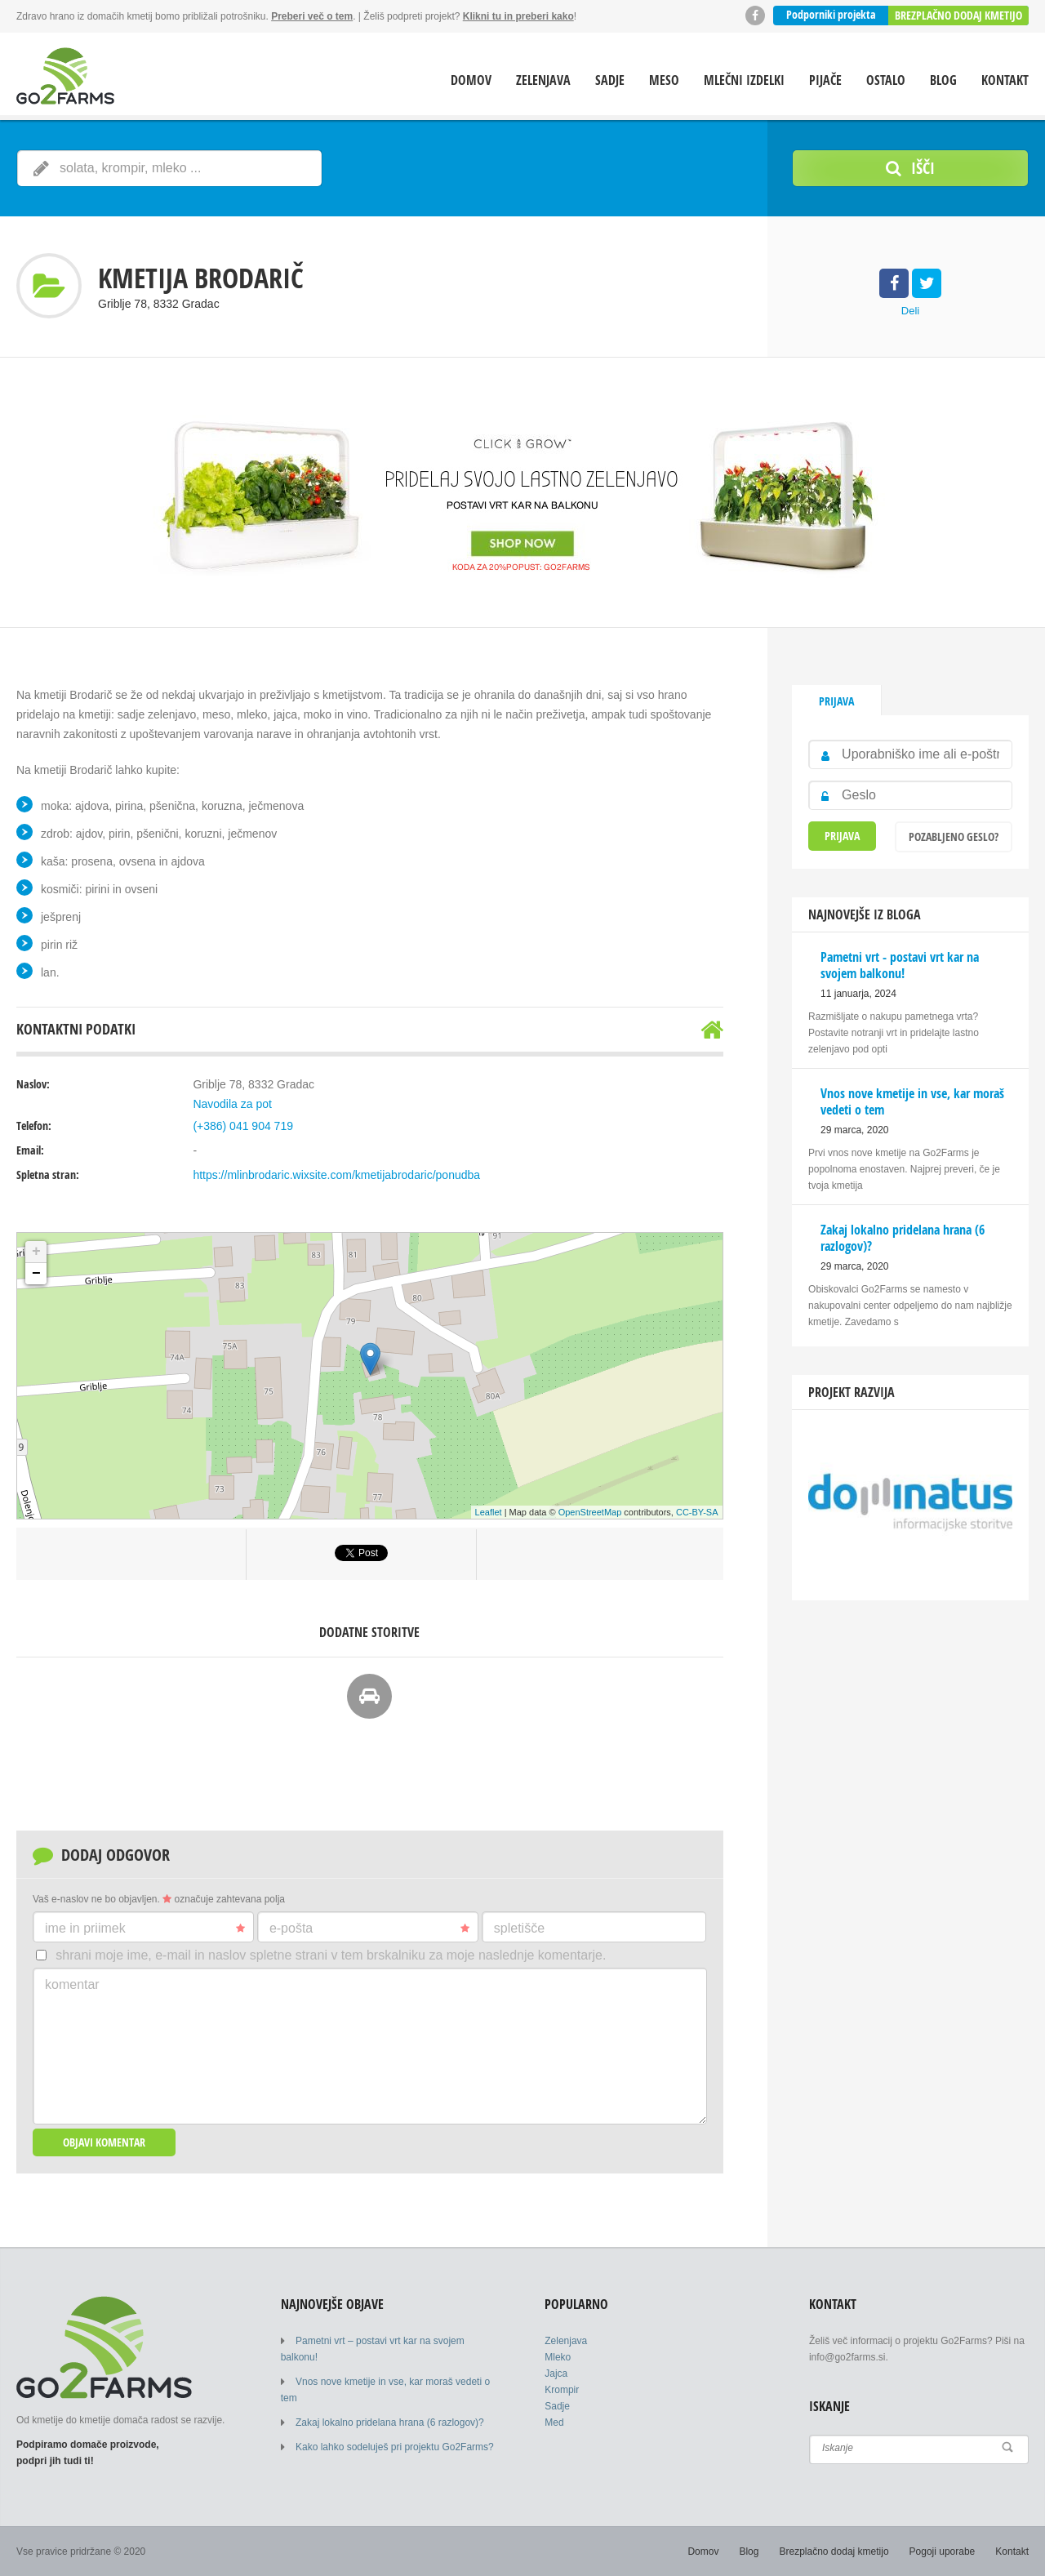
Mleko (558, 2357)
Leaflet (488, 1512)
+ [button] (36, 1251)
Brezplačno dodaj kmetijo (958, 15)
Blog (943, 80)
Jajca (556, 2373)
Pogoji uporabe (942, 2551)
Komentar (72, 1984)
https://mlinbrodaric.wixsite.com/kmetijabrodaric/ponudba (336, 1174)
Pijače (825, 80)
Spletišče (519, 1928)
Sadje (610, 80)
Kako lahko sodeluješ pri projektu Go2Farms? (395, 2447)
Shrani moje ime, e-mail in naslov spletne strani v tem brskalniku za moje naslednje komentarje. (331, 1955)
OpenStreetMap (590, 1512)
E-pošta (369, 1928)
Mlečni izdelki (744, 80)
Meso (664, 80)
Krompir (562, 2390)
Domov (471, 80)
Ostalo (885, 80)
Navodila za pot (232, 1103)
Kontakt (1005, 80)
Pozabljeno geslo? (953, 836)
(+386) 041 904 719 (243, 1125)
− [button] (36, 1274)
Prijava (836, 701)
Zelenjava (543, 80)
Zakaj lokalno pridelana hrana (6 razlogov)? (390, 2422)
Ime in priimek (145, 1928)
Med (554, 2422)
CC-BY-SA (697, 1512)
